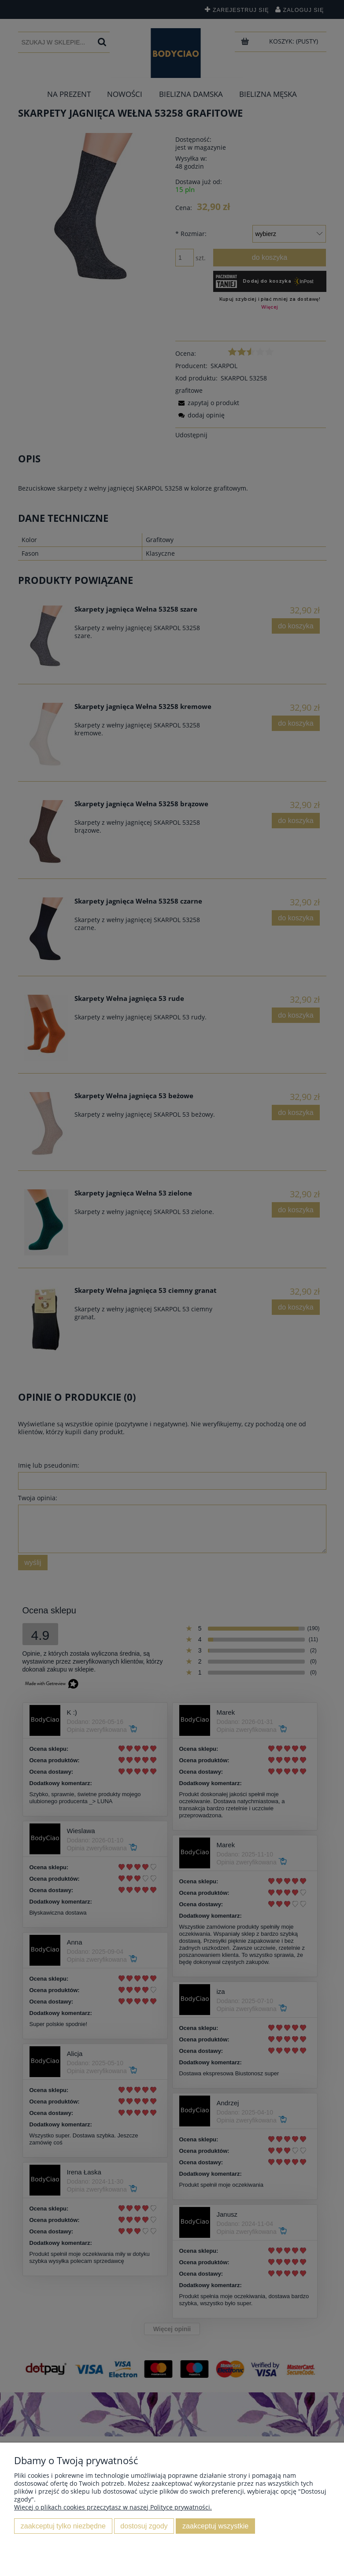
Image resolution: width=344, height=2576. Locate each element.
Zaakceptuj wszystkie (215, 2526)
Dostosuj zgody (143, 2526)
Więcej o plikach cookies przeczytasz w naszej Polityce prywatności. (113, 2507)
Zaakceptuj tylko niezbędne (63, 2526)
